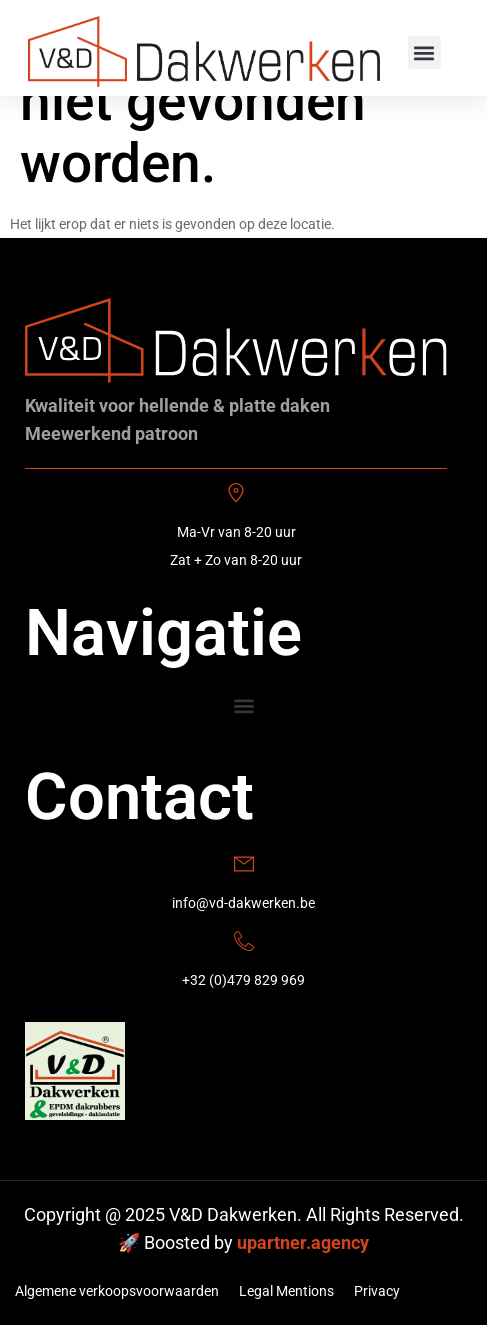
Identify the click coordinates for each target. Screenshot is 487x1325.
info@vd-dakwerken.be (243, 903)
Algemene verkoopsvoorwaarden (117, 1291)
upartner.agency (303, 1242)
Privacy (377, 1291)
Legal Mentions (286, 1291)
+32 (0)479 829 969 (243, 980)
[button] (424, 52)
